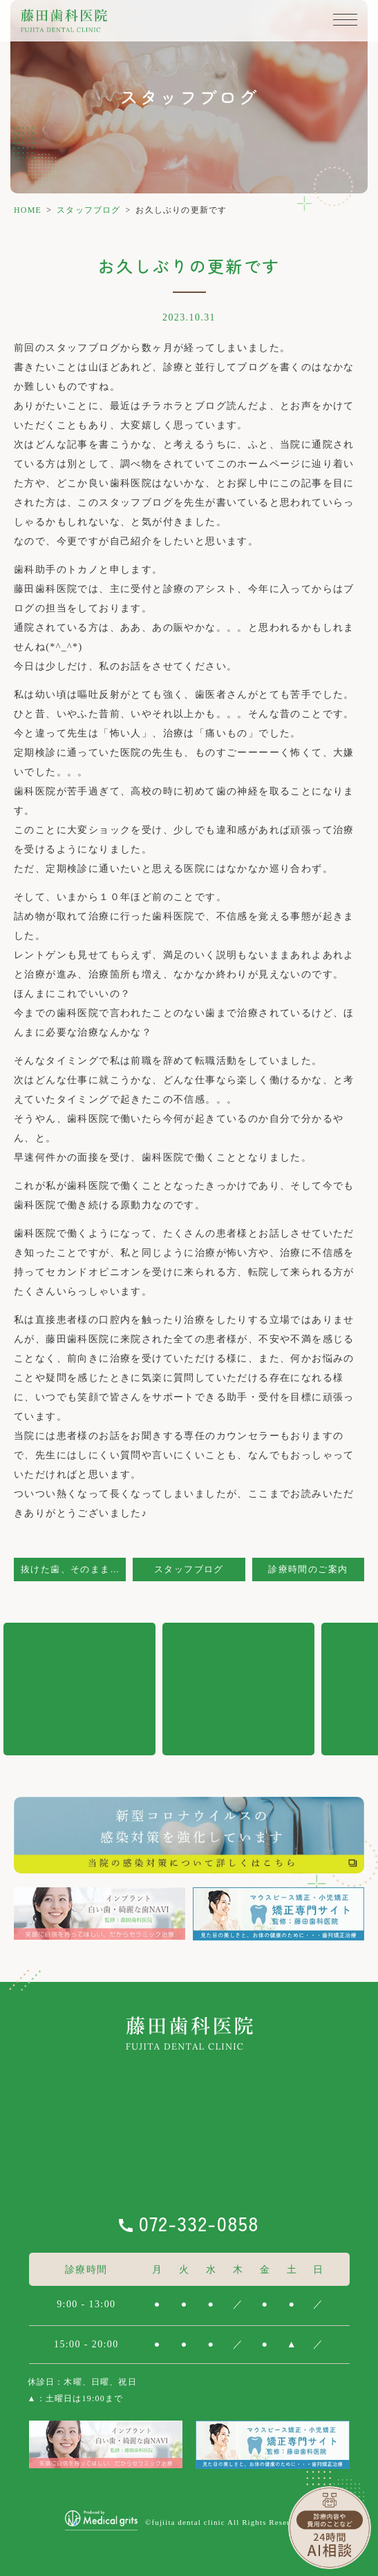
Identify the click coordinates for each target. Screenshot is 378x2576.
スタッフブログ (88, 210)
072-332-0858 (199, 2223)
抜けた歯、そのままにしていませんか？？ (73, 1569)
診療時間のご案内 (308, 1569)
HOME (27, 210)
